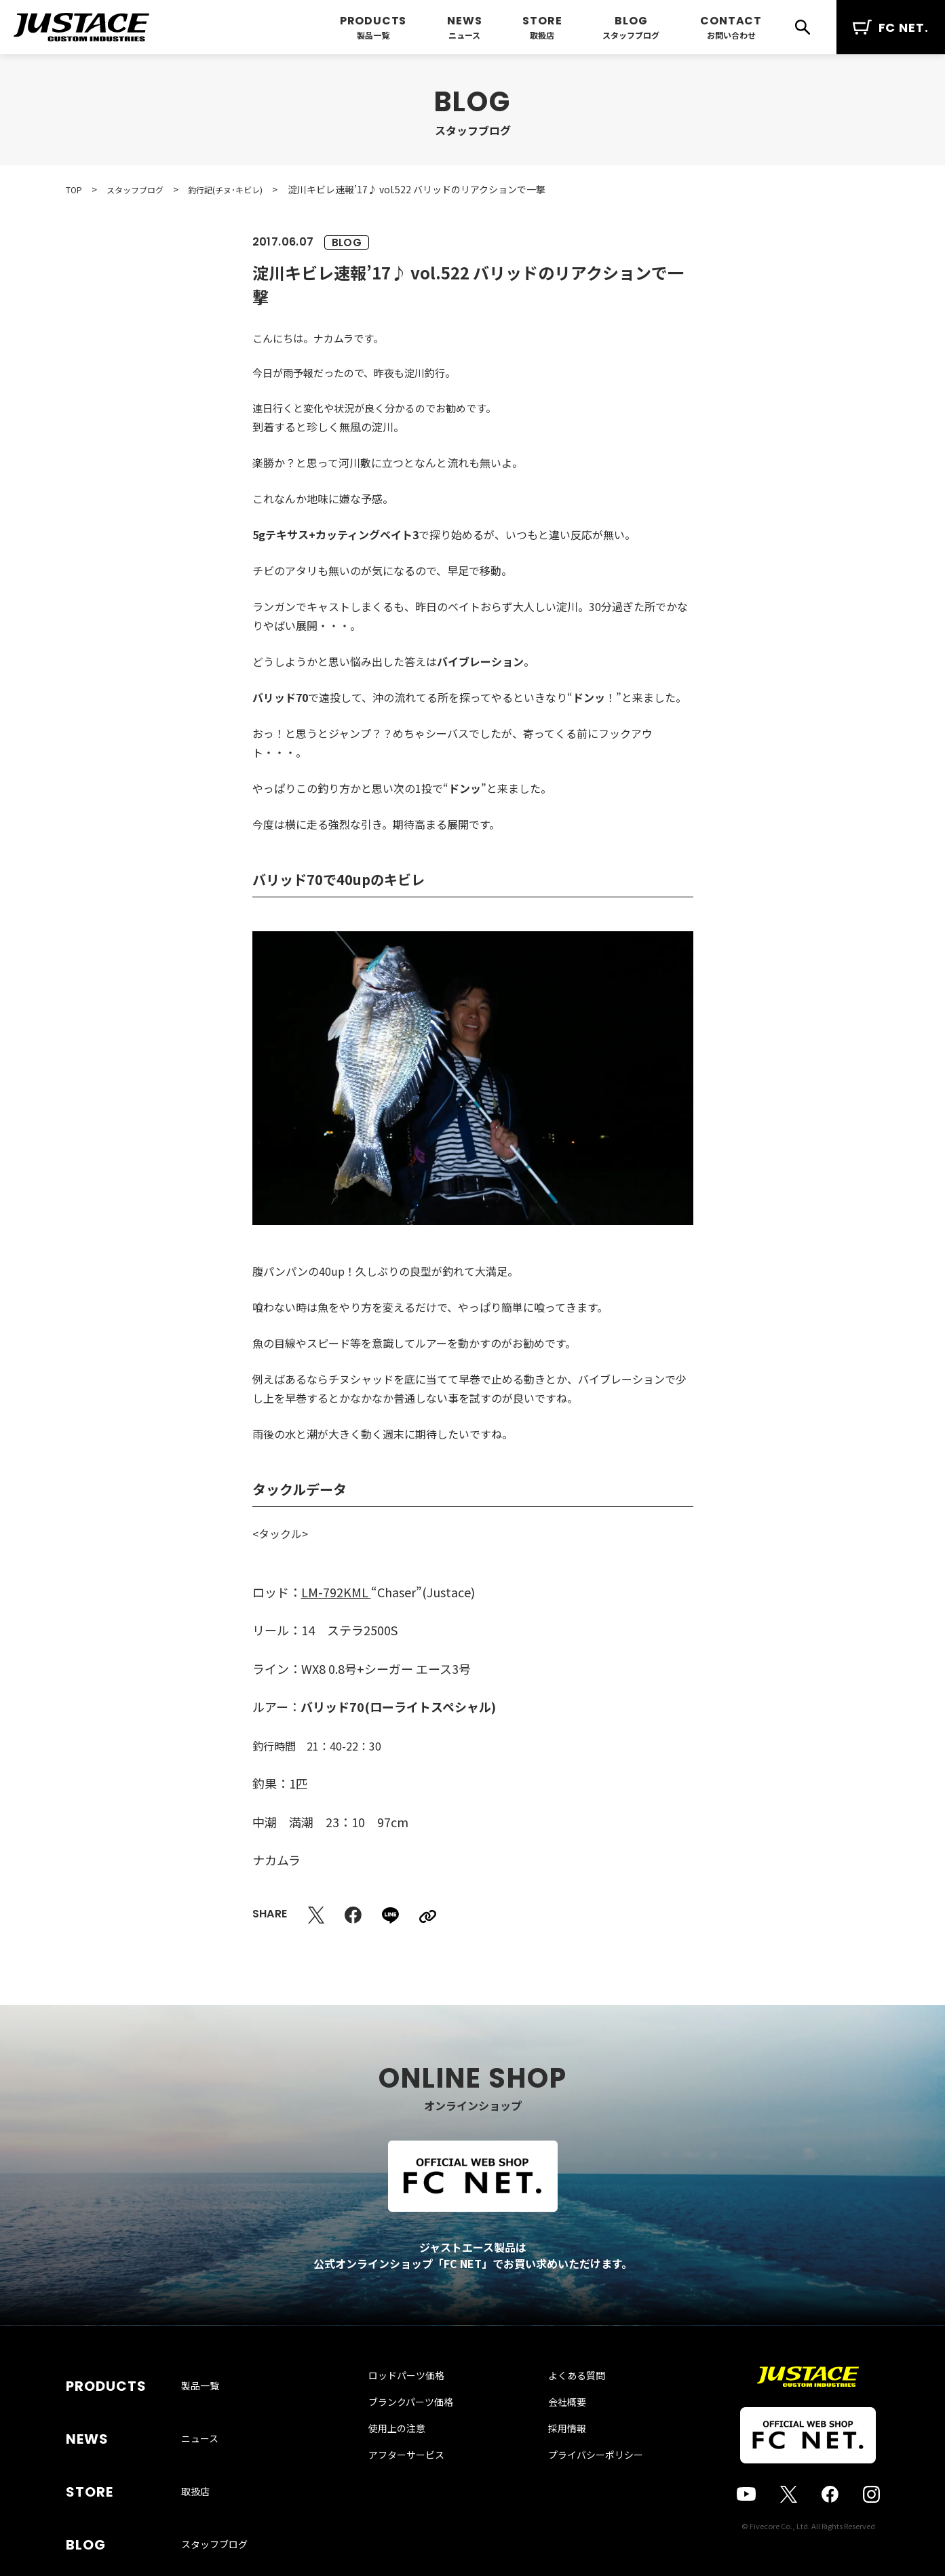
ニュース (464, 35)
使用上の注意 (410, 2456)
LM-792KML (336, 1592)
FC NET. (891, 27)
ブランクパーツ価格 (424, 2429)
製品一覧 (373, 35)
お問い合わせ (731, 35)
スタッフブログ (630, 35)
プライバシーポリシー (582, 2482)
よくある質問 (563, 2403)
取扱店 (542, 35)
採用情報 (554, 2456)
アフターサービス (420, 2482)
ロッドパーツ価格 (420, 2403)
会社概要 (554, 2429)
